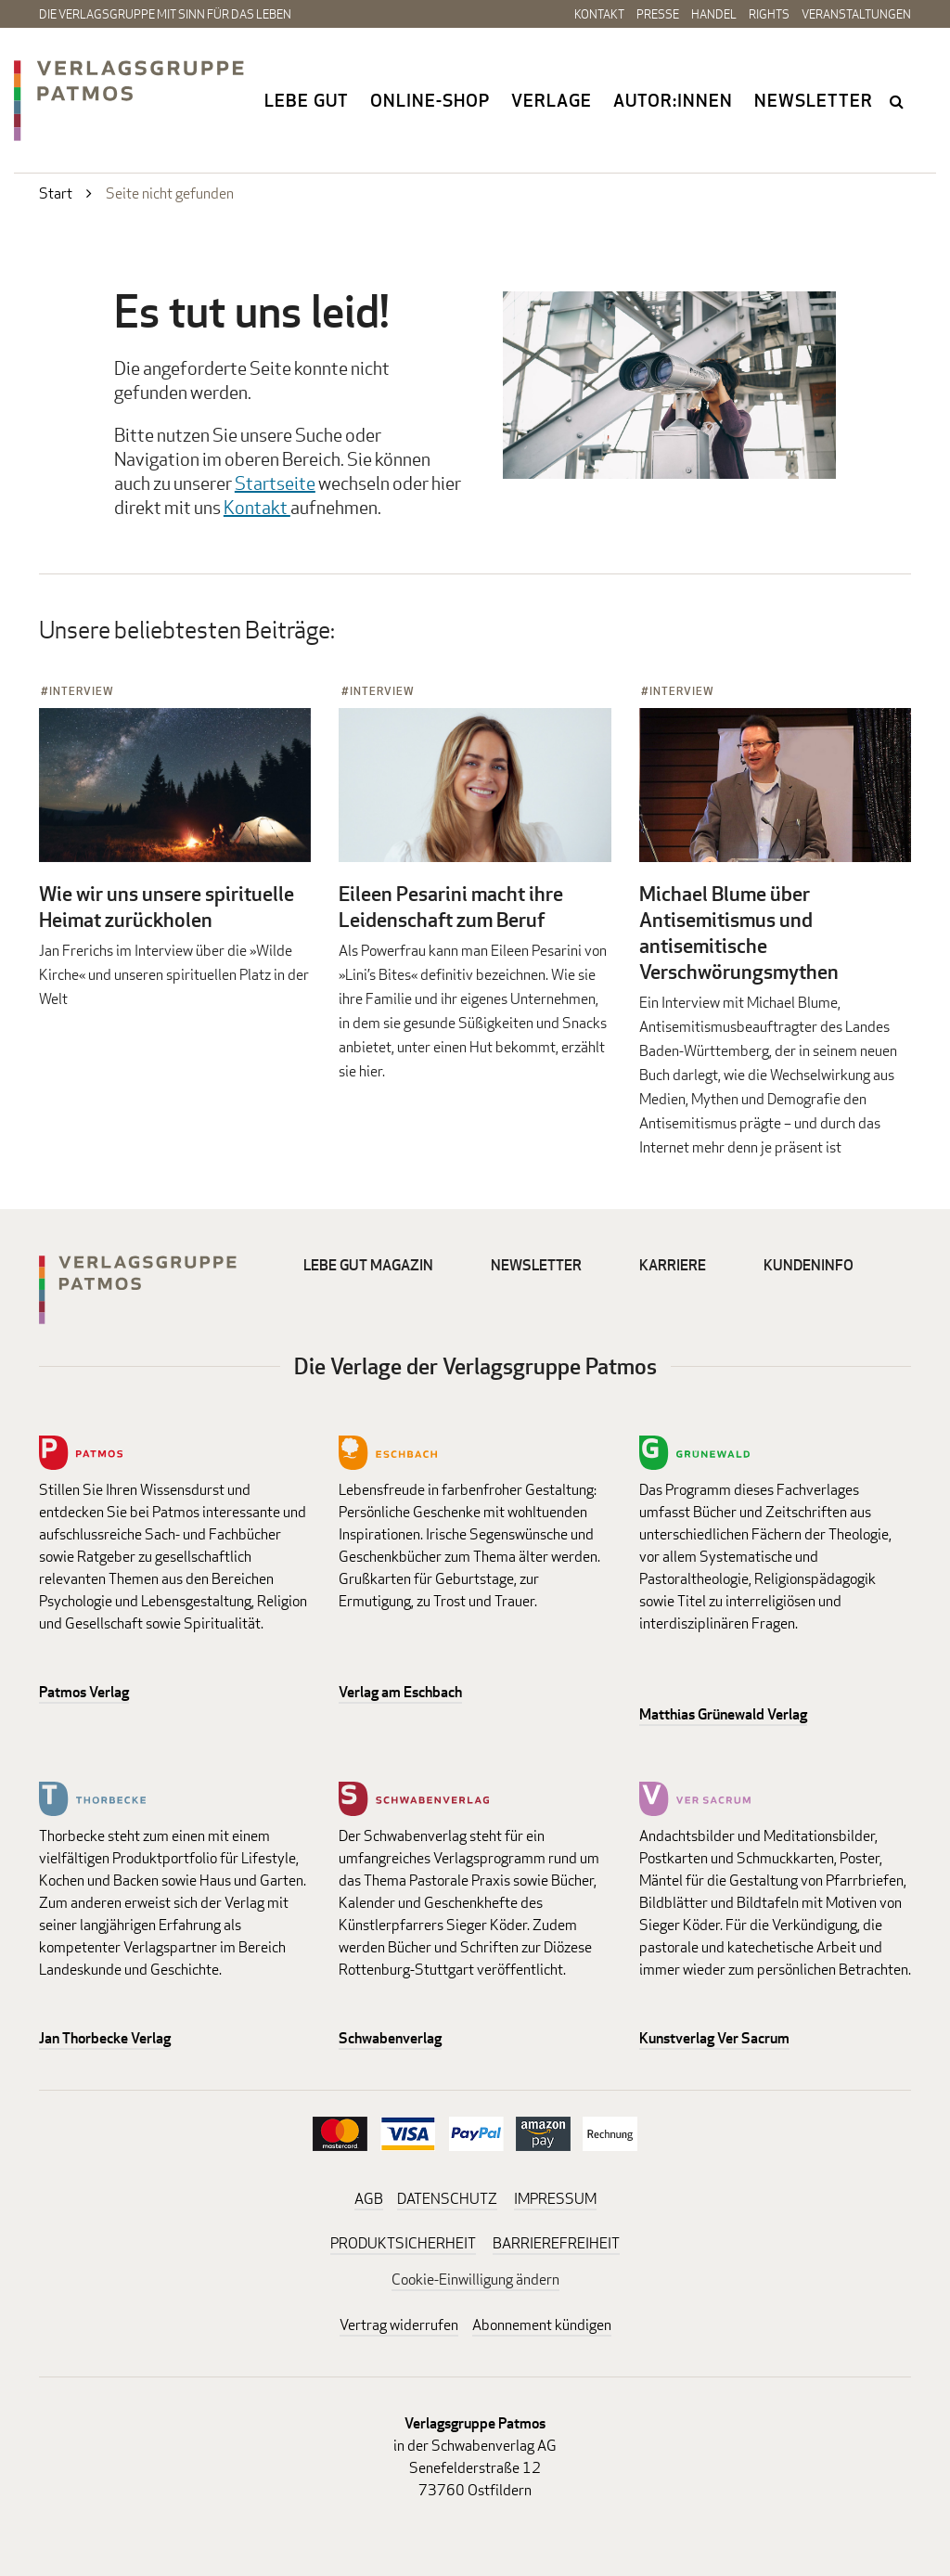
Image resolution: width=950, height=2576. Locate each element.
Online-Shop (430, 100)
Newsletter (813, 100)
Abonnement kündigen (541, 2325)
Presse (657, 14)
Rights (769, 14)
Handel (714, 14)
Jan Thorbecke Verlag (105, 2038)
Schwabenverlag (390, 2038)
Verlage (551, 100)
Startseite (275, 483)
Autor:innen (673, 100)
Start (55, 193)
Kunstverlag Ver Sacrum (714, 2038)
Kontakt (599, 14)
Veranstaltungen (856, 14)
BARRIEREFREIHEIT (556, 2243)
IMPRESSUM (555, 2199)
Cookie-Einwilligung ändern (475, 2279)
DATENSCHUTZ (447, 2199)
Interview (81, 691)
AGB (368, 2199)
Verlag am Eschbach (400, 1692)
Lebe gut (306, 100)
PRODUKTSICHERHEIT (403, 2243)
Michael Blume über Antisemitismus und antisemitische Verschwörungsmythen (739, 933)
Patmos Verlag (84, 1692)
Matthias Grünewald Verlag (723, 1714)
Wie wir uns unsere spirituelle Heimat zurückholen (166, 907)
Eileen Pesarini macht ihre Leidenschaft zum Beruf (451, 907)
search (898, 101)
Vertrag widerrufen (399, 2325)
